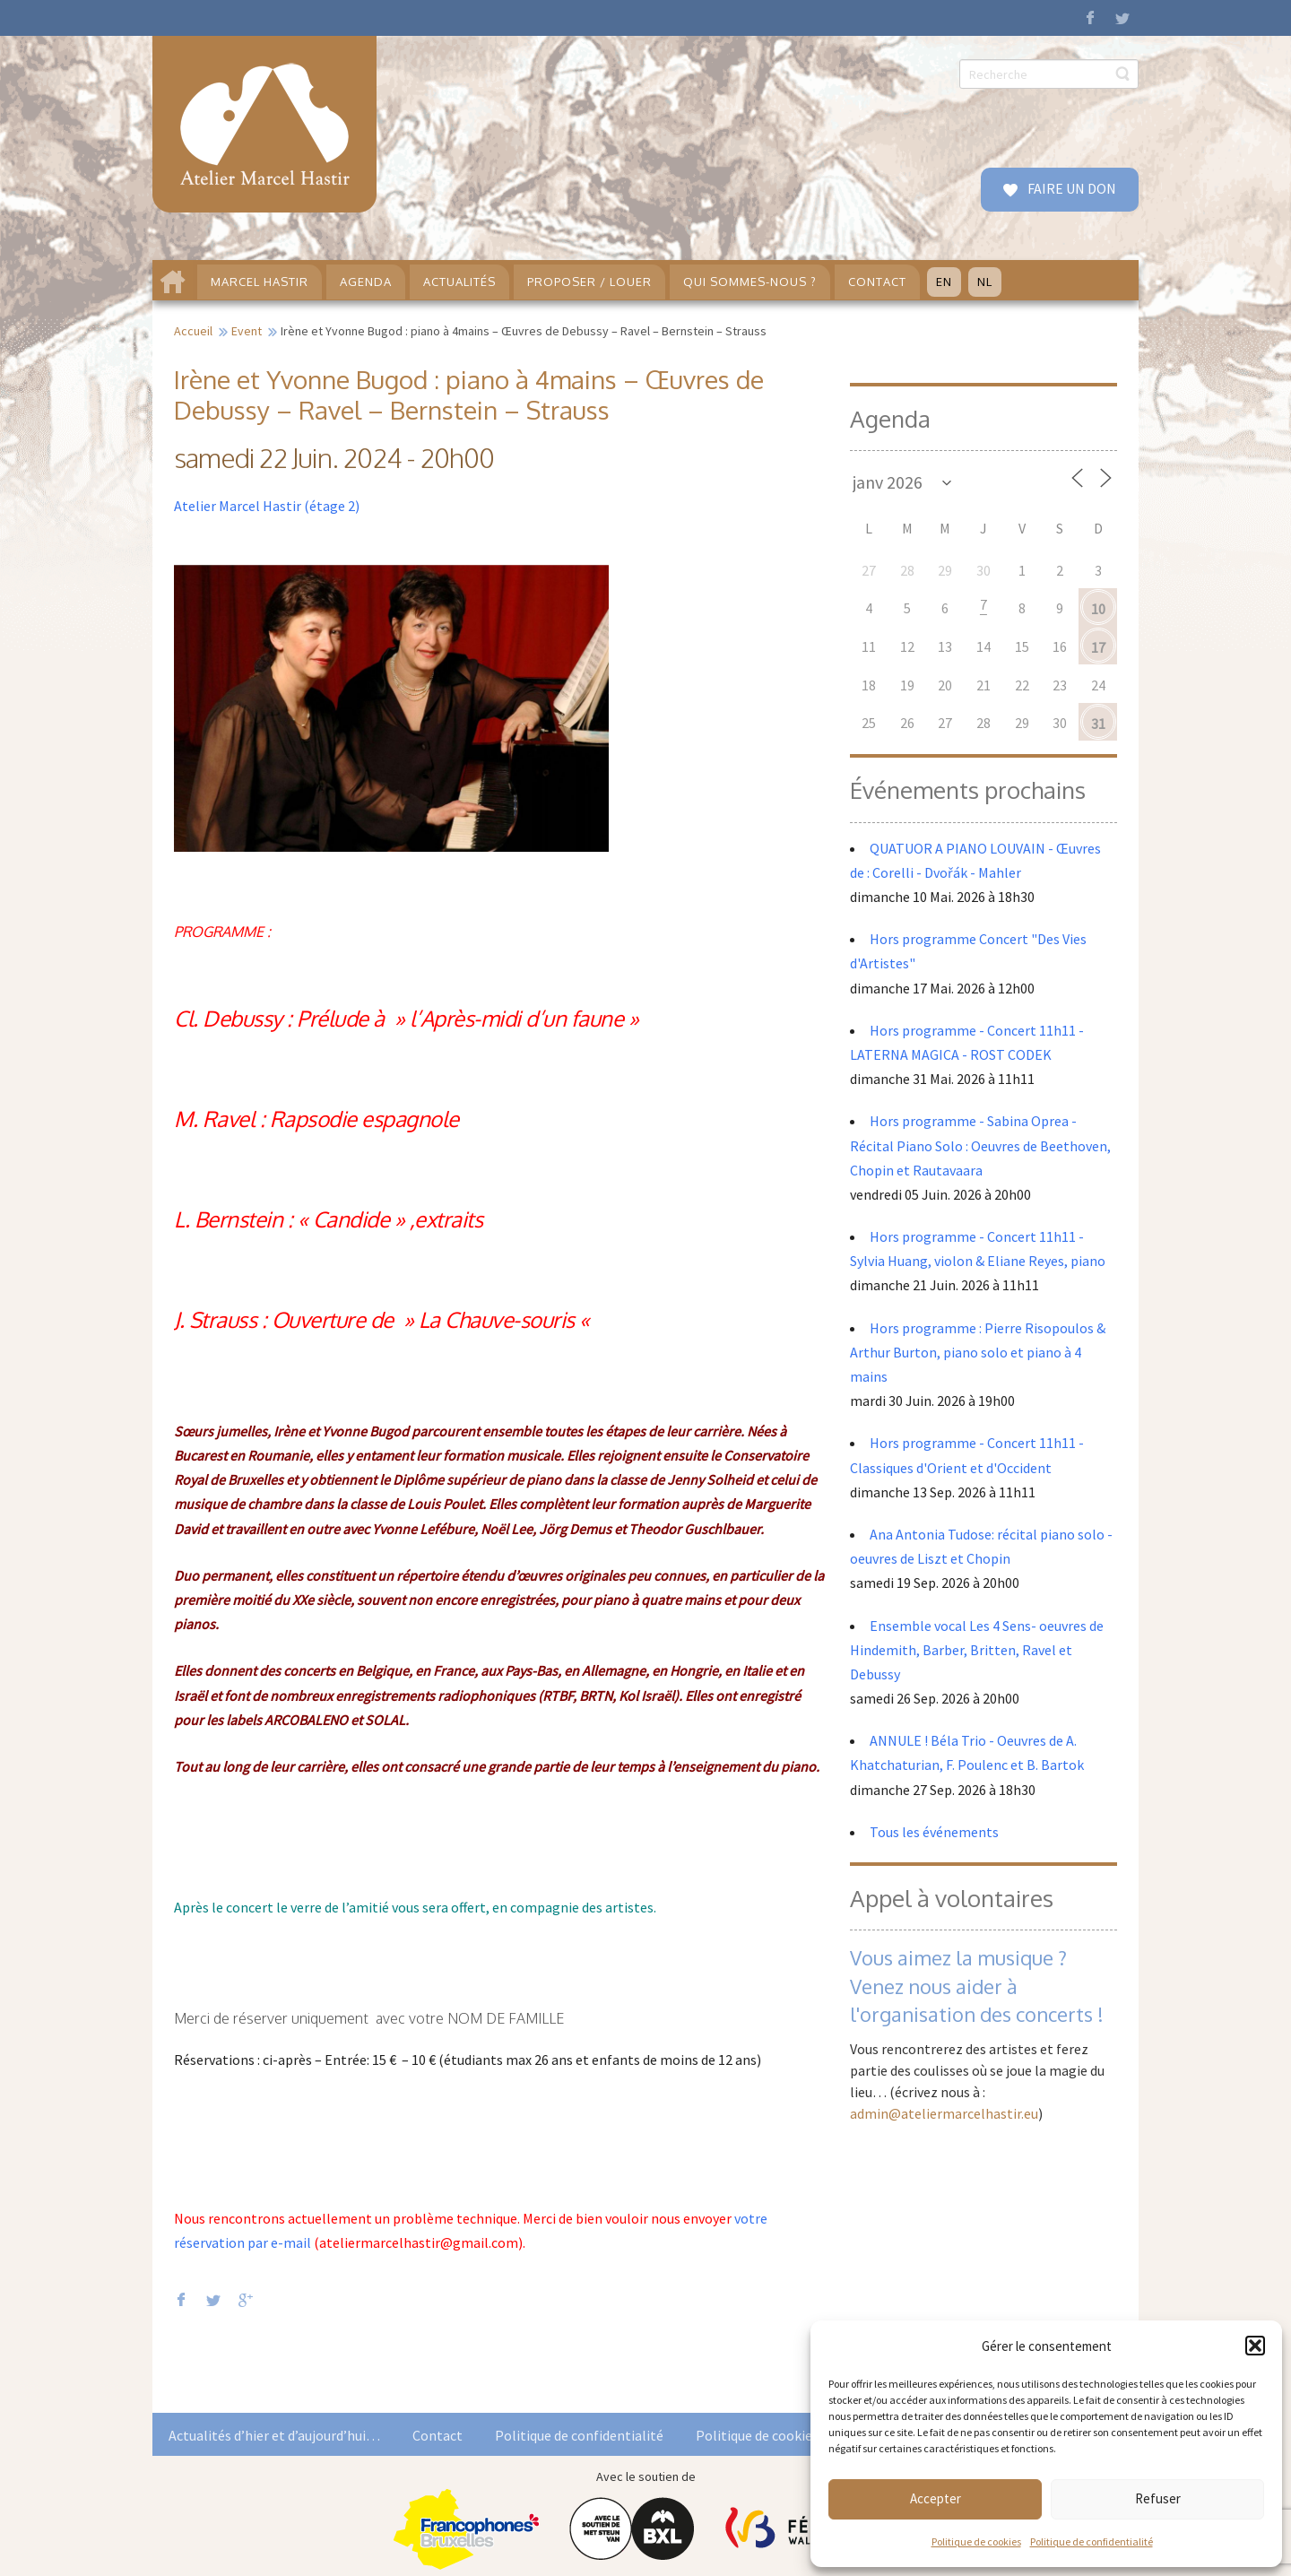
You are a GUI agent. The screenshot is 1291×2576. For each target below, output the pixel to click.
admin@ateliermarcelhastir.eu (944, 2113)
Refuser (1158, 2498)
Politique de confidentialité (1091, 2541)
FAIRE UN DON (1070, 188)
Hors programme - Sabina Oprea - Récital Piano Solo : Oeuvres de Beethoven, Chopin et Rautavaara (980, 1145)
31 (1098, 724)
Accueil (193, 331)
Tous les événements (934, 1832)
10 (1098, 609)
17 (1098, 647)
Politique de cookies (976, 2541)
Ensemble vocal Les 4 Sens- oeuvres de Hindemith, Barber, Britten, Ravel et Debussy (977, 1650)
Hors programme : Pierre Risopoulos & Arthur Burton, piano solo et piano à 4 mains (977, 1352)
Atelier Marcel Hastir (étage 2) (267, 506)
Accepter (935, 2498)
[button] (1255, 2346)
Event (246, 331)
